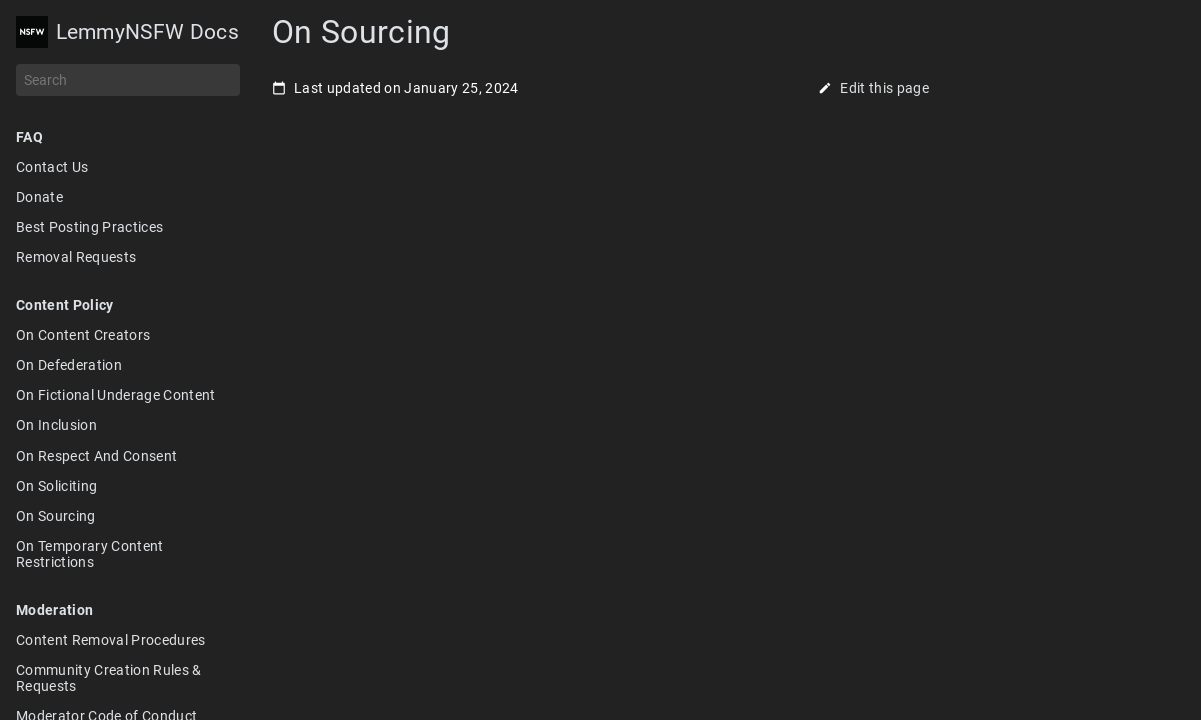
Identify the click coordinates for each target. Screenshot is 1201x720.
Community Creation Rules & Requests (109, 678)
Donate (39, 197)
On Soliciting (56, 486)
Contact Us (52, 167)
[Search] (128, 80)
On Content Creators (83, 335)
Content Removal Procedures (111, 640)
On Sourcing (56, 516)
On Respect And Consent (96, 456)
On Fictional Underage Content (116, 395)
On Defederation (69, 365)
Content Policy (65, 305)
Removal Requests (76, 257)
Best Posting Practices (89, 227)
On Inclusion (56, 425)
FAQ (29, 137)
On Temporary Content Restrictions (90, 554)
